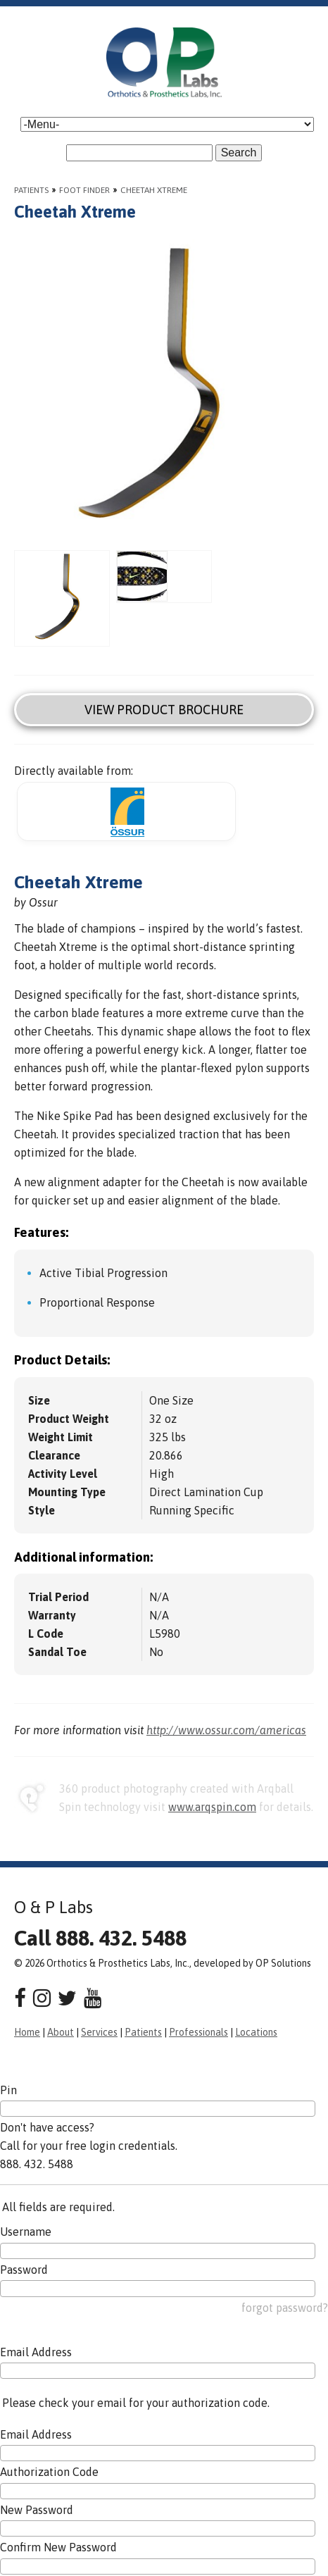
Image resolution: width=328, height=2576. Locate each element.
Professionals (198, 2032)
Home (27, 2032)
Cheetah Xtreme (153, 190)
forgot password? (284, 2307)
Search (239, 152)
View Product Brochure (164, 709)
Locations (256, 2032)
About (60, 2032)
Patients (31, 190)
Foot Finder (84, 190)
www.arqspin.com (212, 1806)
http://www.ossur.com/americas (226, 1730)
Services (99, 2032)
